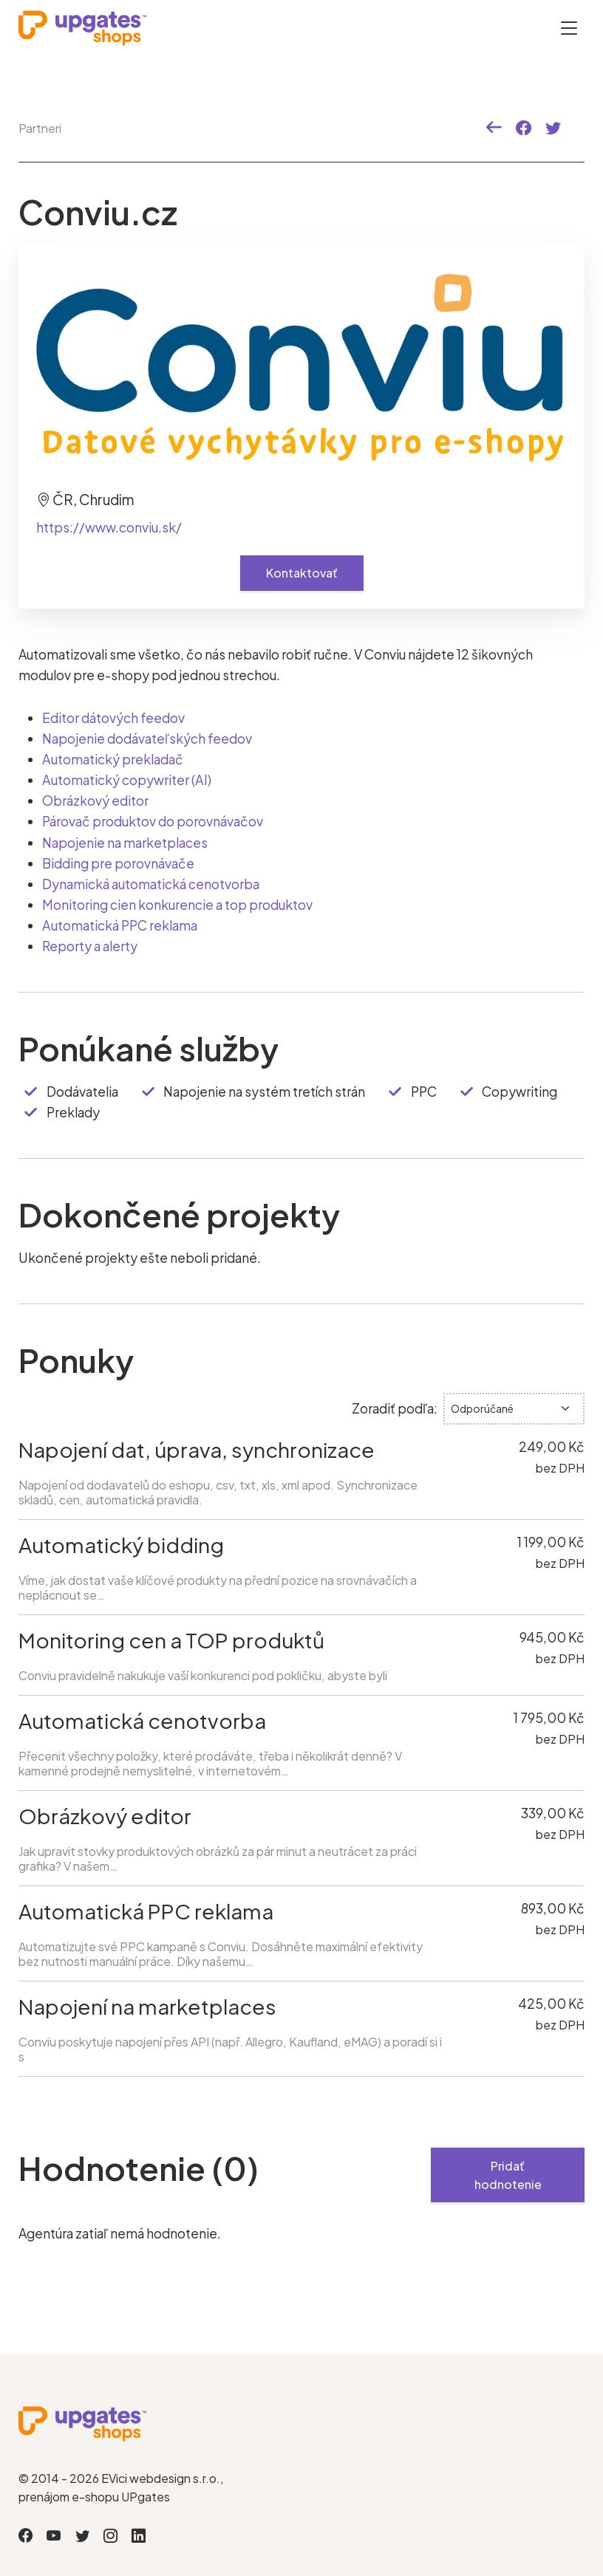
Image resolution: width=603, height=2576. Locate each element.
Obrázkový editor (95, 800)
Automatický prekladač (112, 759)
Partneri (39, 128)
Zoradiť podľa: (394, 1408)
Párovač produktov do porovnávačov (152, 821)
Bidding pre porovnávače (118, 862)
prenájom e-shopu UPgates (94, 2496)
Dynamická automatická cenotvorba (150, 883)
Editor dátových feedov (114, 718)
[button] (494, 128)
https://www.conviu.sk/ (109, 527)
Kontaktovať (302, 572)
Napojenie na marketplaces (125, 842)
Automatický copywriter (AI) (127, 780)
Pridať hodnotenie (508, 2174)
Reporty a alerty (89, 945)
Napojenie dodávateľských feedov (147, 738)
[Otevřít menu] (569, 28)
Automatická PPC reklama (120, 925)
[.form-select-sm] (514, 1407)
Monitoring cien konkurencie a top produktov (177, 904)
